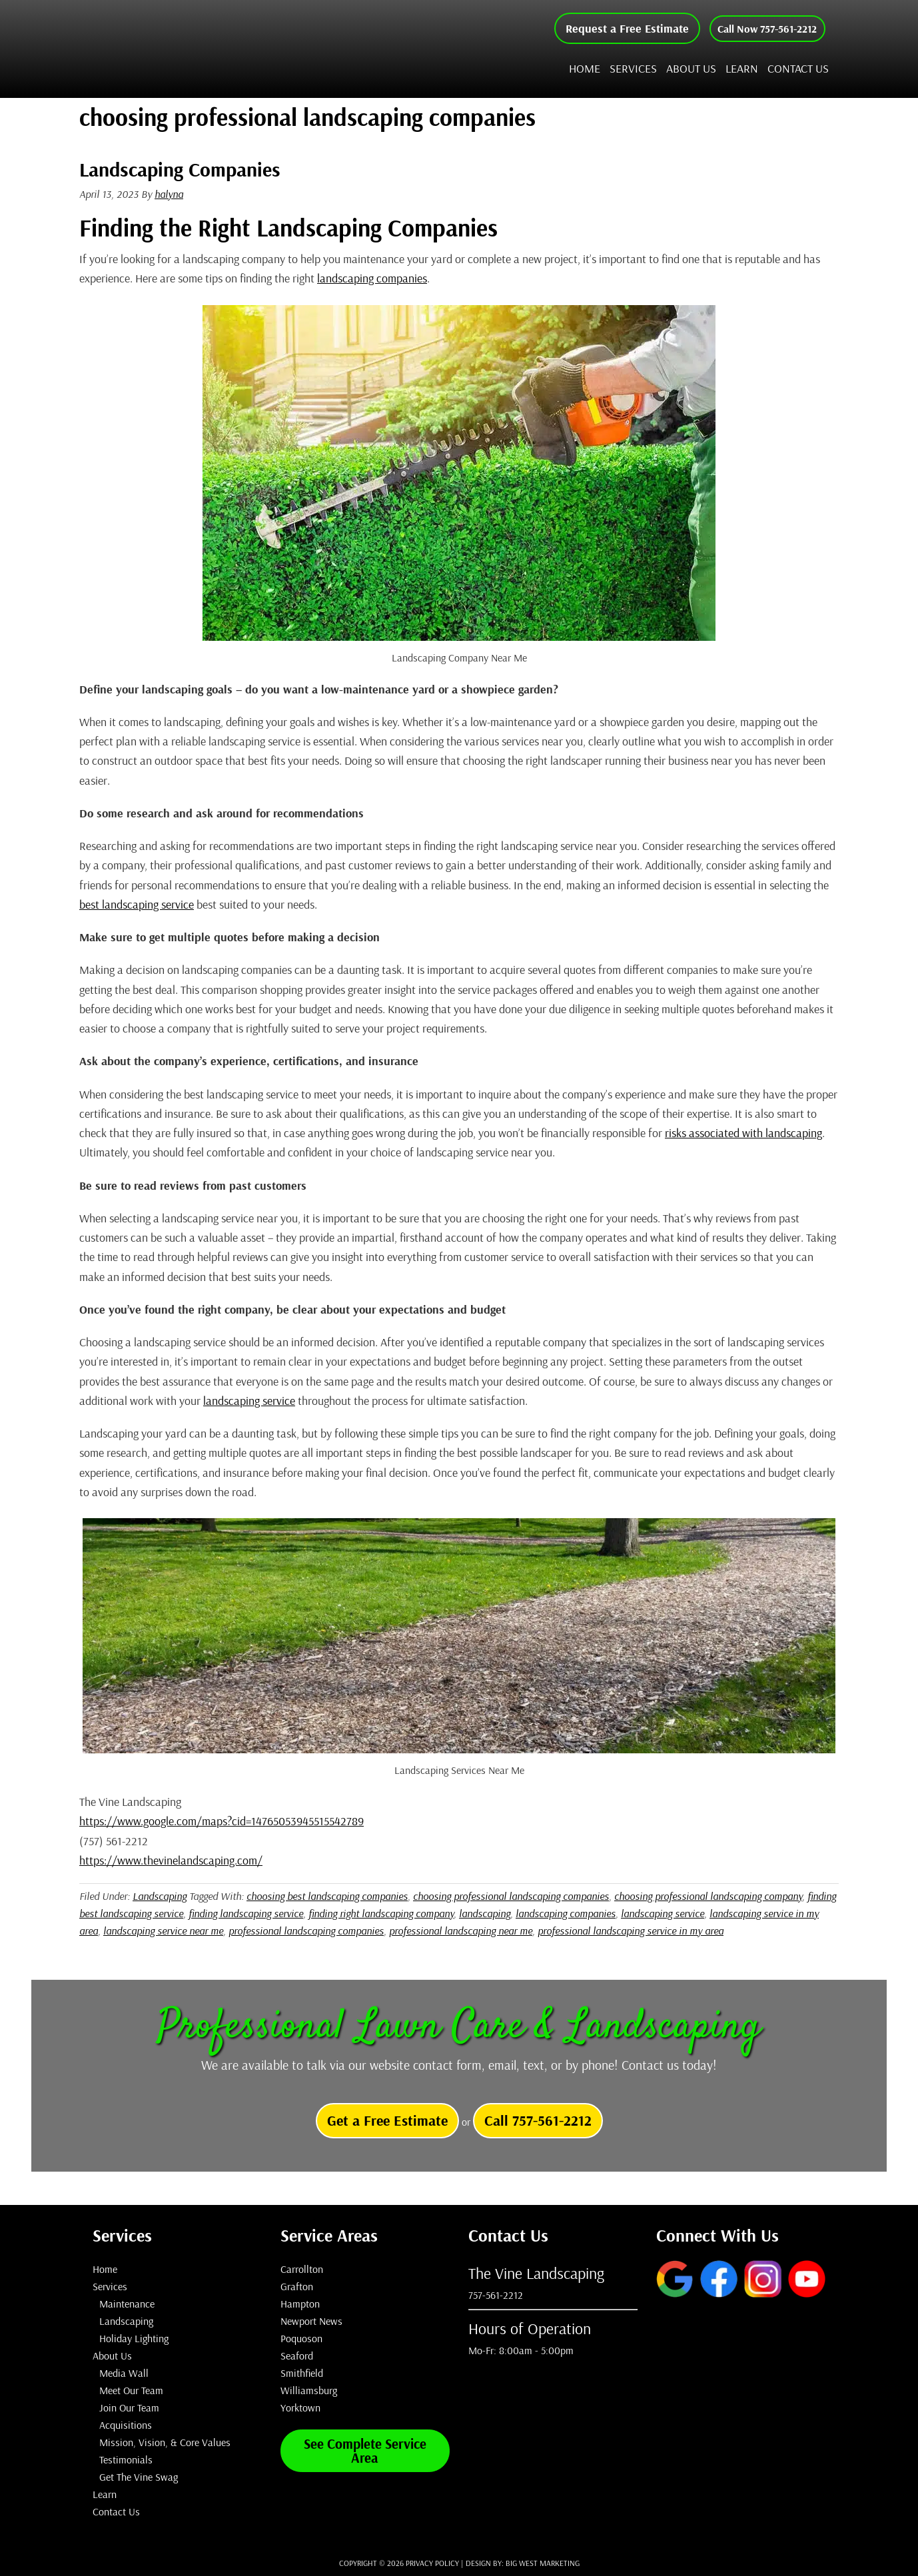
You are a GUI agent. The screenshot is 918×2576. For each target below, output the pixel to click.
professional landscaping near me (460, 1930)
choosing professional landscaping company (708, 1896)
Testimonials (126, 2459)
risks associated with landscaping (743, 1132)
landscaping (484, 1913)
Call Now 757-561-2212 (757, 28)
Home (105, 2269)
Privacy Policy (432, 2563)
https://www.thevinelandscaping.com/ (170, 1860)
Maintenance (127, 2303)
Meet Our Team (131, 2390)
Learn (105, 2494)
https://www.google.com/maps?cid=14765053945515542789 (221, 1821)
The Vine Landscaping (222, 49)
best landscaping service (136, 904)
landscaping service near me (163, 1930)
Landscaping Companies (179, 169)
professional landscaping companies (306, 1930)
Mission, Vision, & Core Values (164, 2442)
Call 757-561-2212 (538, 2120)
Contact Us (116, 2511)
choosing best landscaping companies (327, 1896)
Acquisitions (125, 2424)
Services (110, 2286)
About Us (112, 2355)
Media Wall (124, 2372)
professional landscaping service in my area (630, 1930)
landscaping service (249, 1400)
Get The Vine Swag (138, 2476)
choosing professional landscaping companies (511, 1896)
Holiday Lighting (134, 2338)
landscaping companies (372, 278)
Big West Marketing (543, 2563)
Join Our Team (129, 2407)
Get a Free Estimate (387, 2120)
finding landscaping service (246, 1913)
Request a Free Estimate (607, 28)
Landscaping (160, 1896)
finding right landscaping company (381, 1913)
